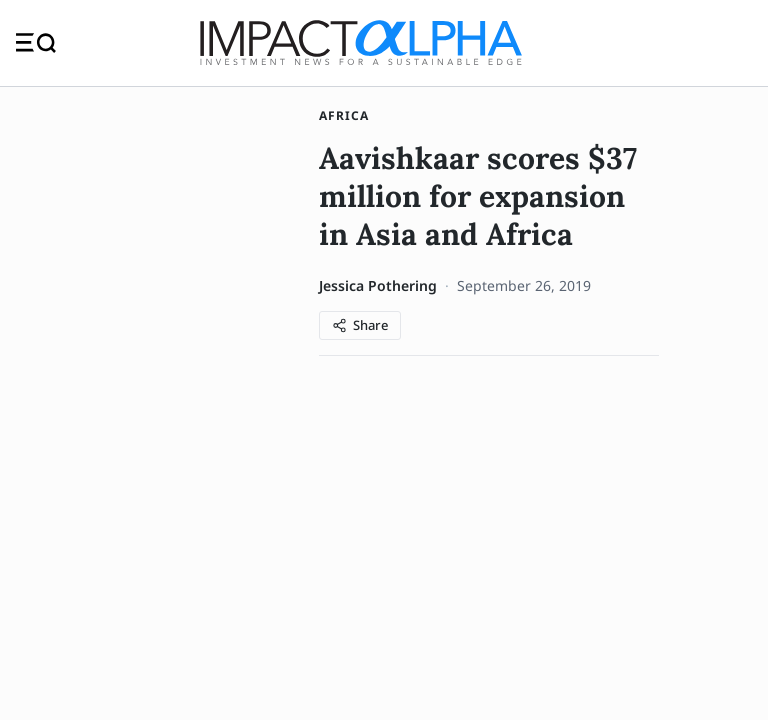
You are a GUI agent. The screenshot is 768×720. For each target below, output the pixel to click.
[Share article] (360, 325)
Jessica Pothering (378, 285)
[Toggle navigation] (36, 42)
